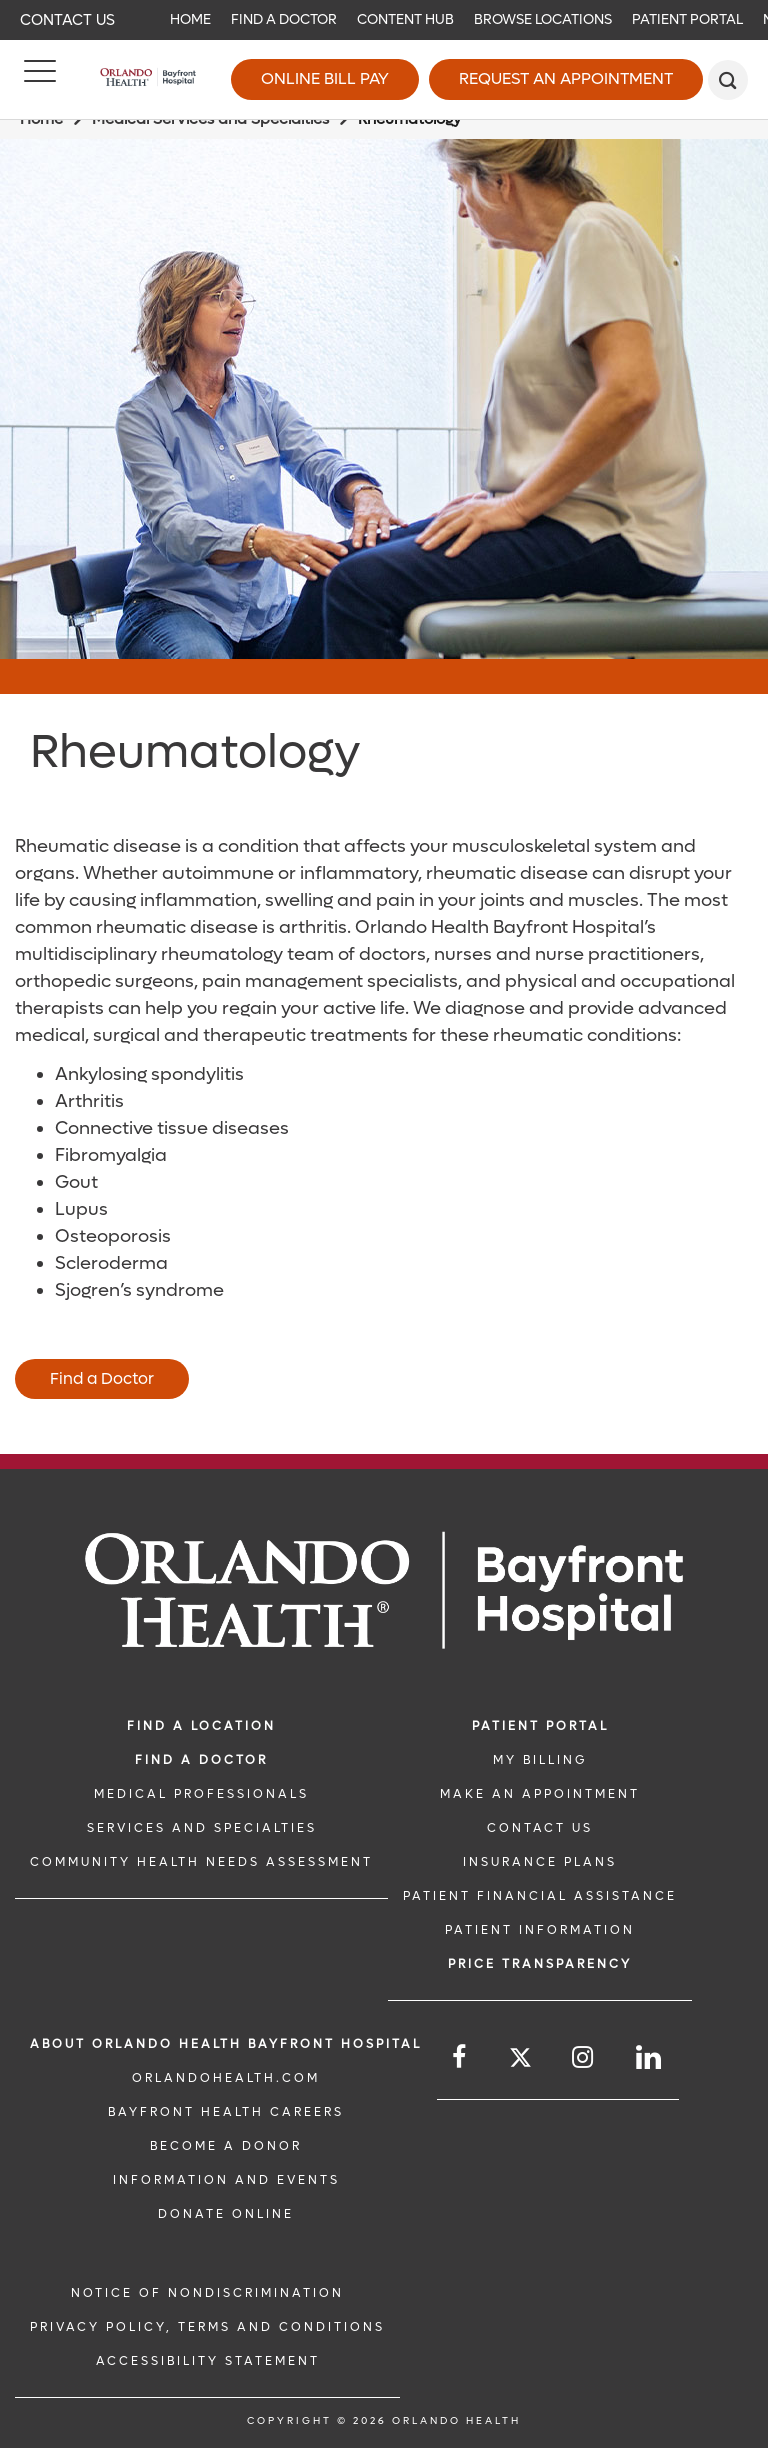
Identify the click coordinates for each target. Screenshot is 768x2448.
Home (190, 19)
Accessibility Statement (208, 2361)
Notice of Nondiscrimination (207, 2293)
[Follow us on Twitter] (520, 2060)
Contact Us (67, 20)
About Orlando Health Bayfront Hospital (226, 2044)
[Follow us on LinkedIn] (650, 2057)
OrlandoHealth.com (226, 2078)
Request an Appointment (566, 78)
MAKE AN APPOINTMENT (540, 1794)
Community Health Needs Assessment (201, 1862)
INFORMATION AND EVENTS (226, 2180)
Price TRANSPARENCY (540, 1964)
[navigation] (384, 20)
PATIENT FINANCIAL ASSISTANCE (540, 1896)
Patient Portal (687, 19)
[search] (728, 80)
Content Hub (405, 19)
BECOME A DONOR (226, 2146)
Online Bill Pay (325, 78)
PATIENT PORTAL (540, 1726)
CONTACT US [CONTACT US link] (540, 1828)
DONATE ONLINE (226, 2214)
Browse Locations (543, 19)
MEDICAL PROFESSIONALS (201, 1794)
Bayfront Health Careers (226, 2112)
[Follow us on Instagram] (584, 2057)
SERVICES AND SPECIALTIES (202, 1828)
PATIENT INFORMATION (540, 1930)
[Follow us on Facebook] (460, 2057)
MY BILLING (540, 1760)
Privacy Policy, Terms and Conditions (207, 2327)
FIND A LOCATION (201, 1726)
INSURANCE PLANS (540, 1862)
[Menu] (40, 80)
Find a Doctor (284, 19)
